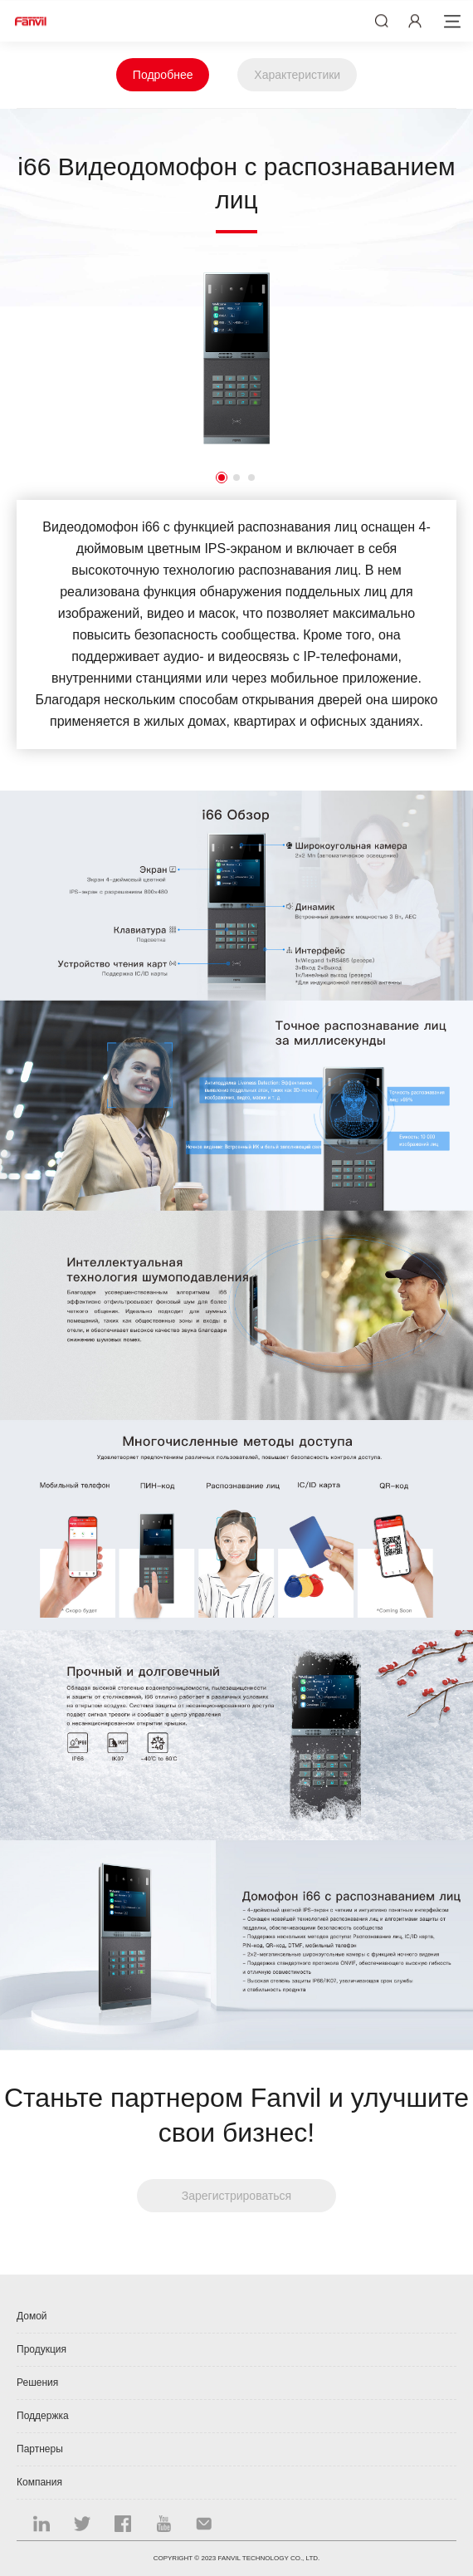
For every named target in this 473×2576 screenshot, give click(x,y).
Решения (37, 2382)
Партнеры (40, 2449)
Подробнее (163, 74)
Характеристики (297, 74)
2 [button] (236, 477)
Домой (32, 2316)
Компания (39, 2482)
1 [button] (221, 477)
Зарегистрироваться (236, 2195)
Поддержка (43, 2416)
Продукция (41, 2349)
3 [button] (251, 477)
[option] (236, 358)
